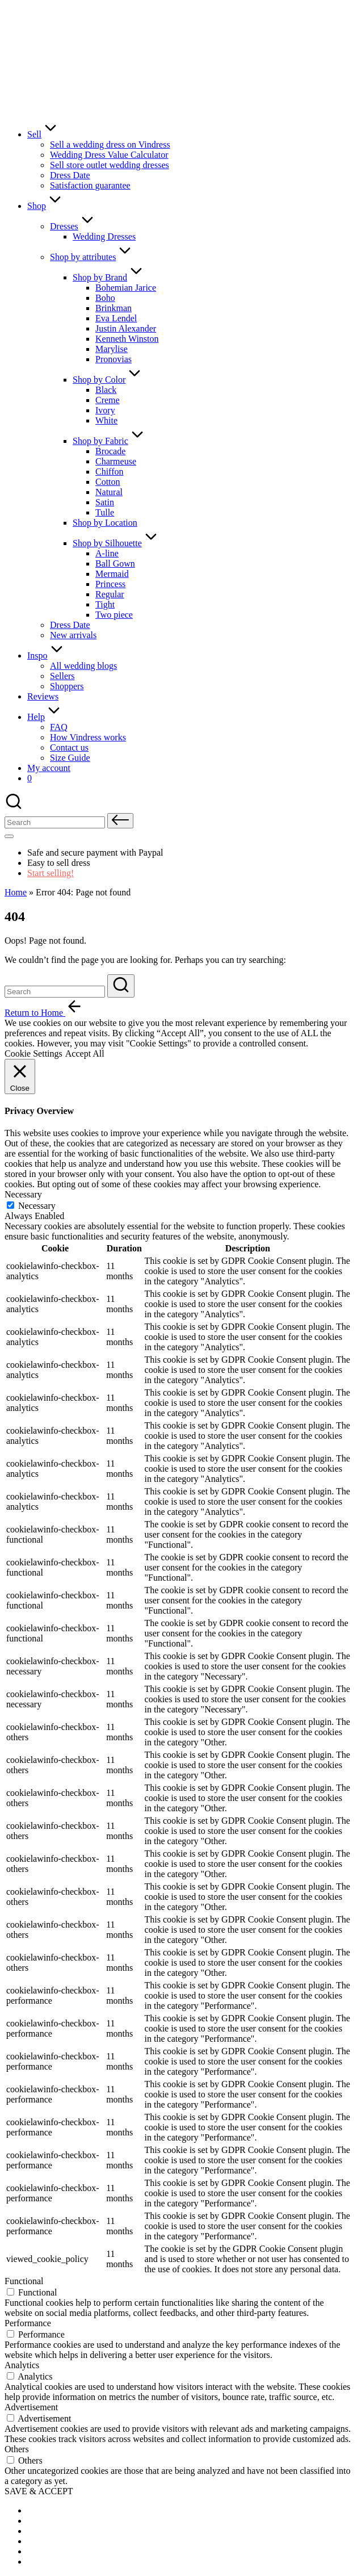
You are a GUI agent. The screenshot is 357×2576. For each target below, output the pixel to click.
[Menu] (9, 836)
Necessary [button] (23, 1194)
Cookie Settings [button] (33, 1053)
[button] (120, 820)
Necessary (37, 1205)
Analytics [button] (22, 2365)
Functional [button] (24, 2281)
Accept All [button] (84, 1053)
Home (16, 892)
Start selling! (50, 873)
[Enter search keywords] (55, 992)
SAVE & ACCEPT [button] (39, 2491)
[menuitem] (55, 2510)
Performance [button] (28, 2323)
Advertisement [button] (31, 2407)
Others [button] (17, 2449)
